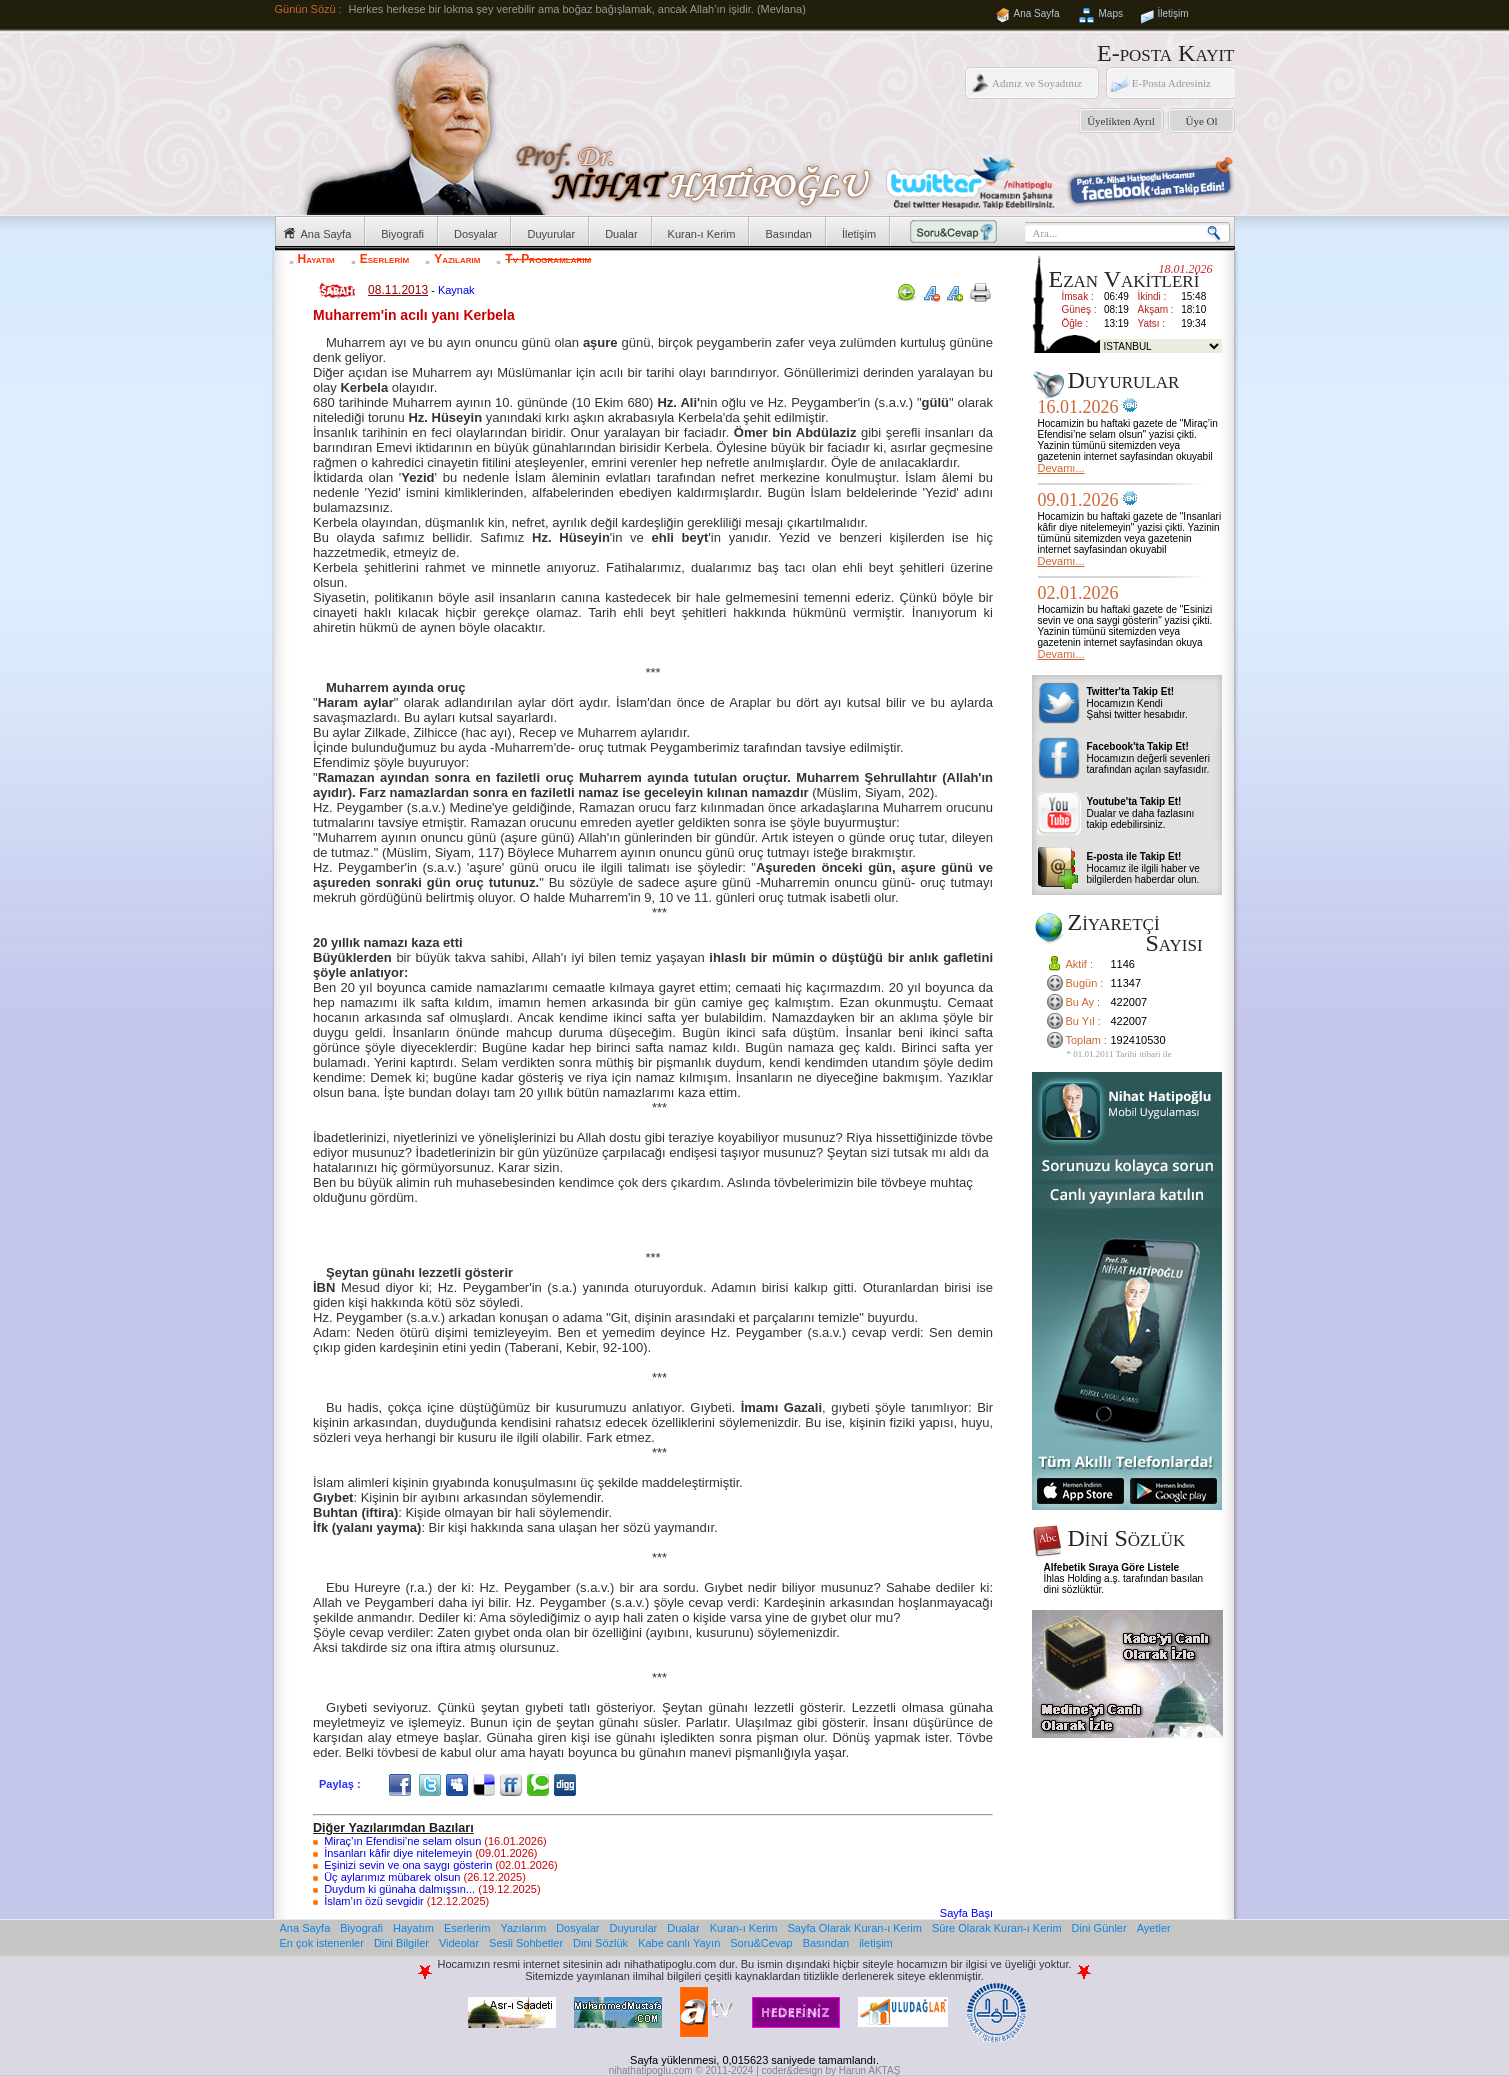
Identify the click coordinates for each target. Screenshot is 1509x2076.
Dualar (621, 234)
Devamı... (1061, 468)
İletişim (1173, 13)
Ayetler (1154, 1928)
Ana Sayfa (1037, 13)
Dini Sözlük (600, 1943)
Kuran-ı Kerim (702, 234)
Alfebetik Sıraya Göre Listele (1112, 1567)
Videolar (459, 1943)
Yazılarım (457, 259)
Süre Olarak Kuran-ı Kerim (997, 1928)
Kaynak (456, 290)
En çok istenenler (322, 1943)
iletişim (876, 1943)
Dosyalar (475, 234)
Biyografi (402, 234)
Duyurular (551, 234)
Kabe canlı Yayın (679, 1943)
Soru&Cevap (761, 1943)
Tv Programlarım (548, 259)
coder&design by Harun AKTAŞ (831, 2070)
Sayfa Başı (966, 1913)
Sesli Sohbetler (526, 1943)
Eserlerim (384, 259)
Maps (1111, 13)
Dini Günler (1099, 1928)
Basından (788, 234)
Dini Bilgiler (401, 1943)
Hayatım (316, 259)
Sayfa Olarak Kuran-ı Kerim (854, 1928)
